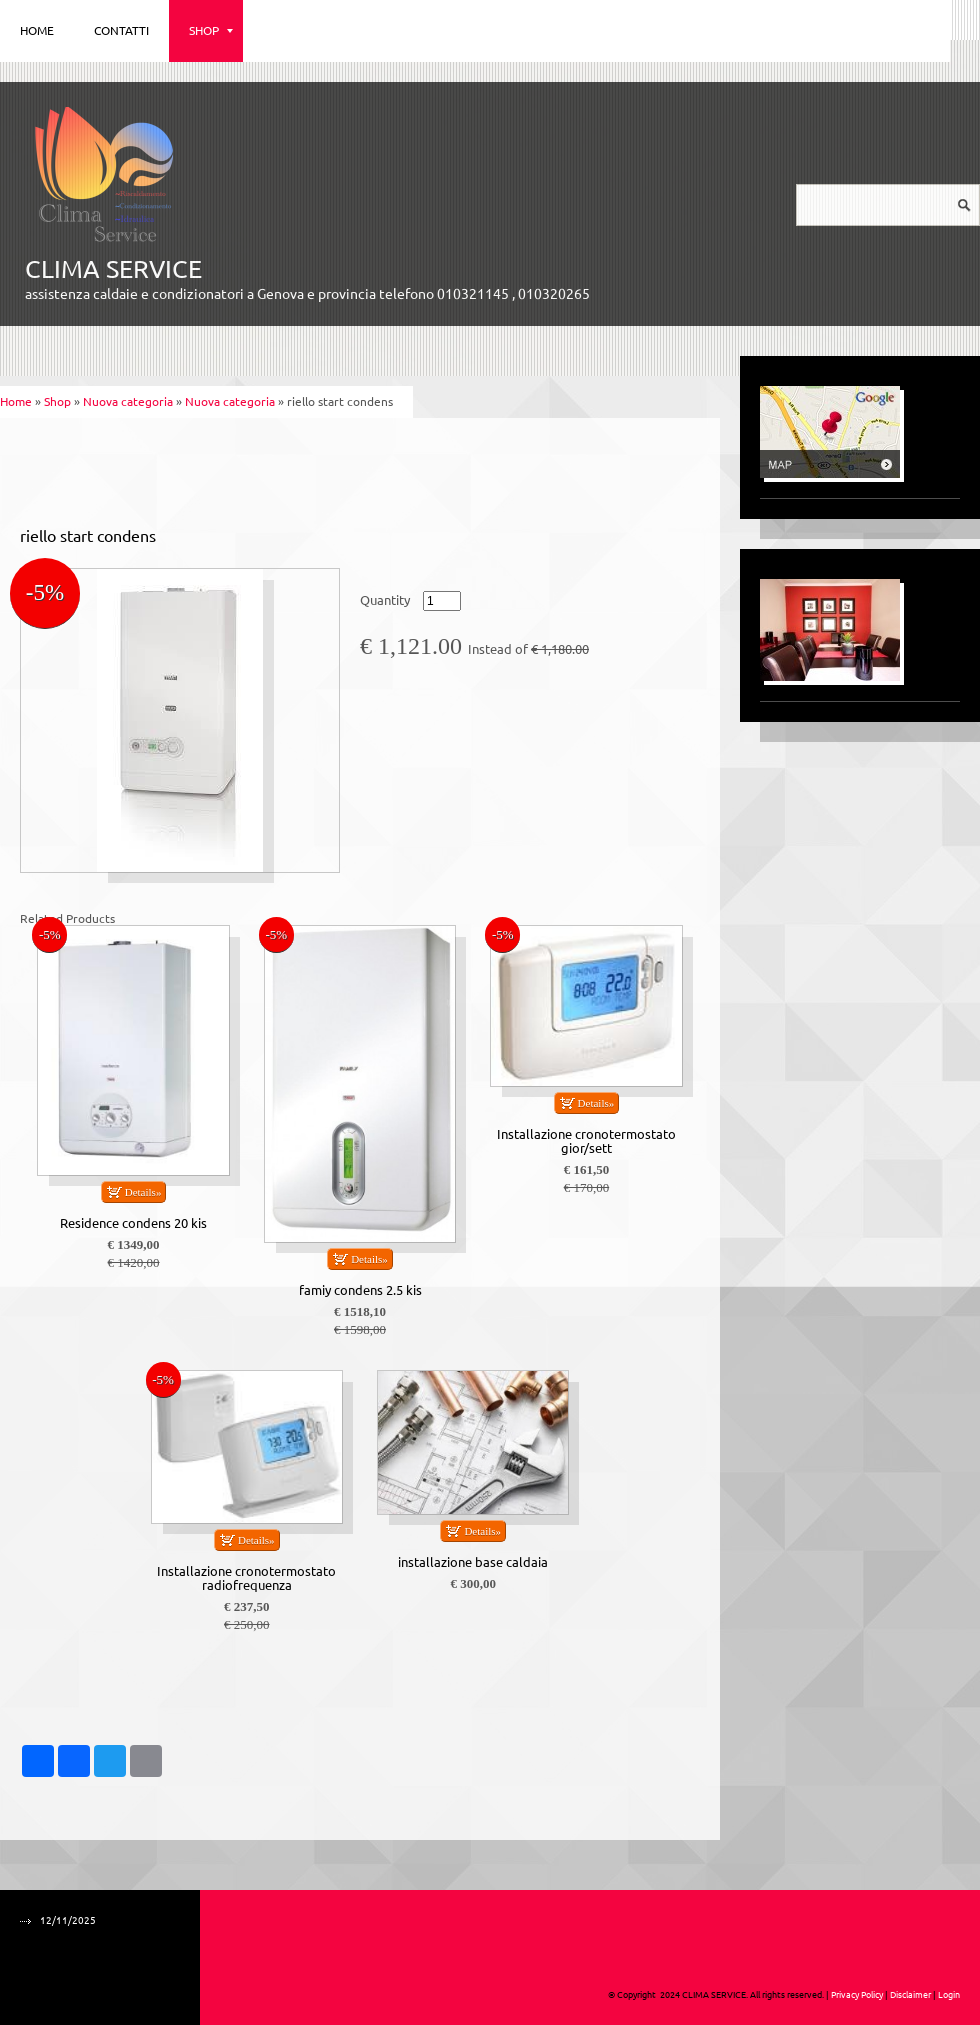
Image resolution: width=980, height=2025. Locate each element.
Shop (211, 30)
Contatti (121, 30)
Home (37, 30)
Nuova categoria (128, 401)
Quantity (385, 600)
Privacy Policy (857, 1995)
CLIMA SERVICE (113, 269)
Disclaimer (910, 1995)
